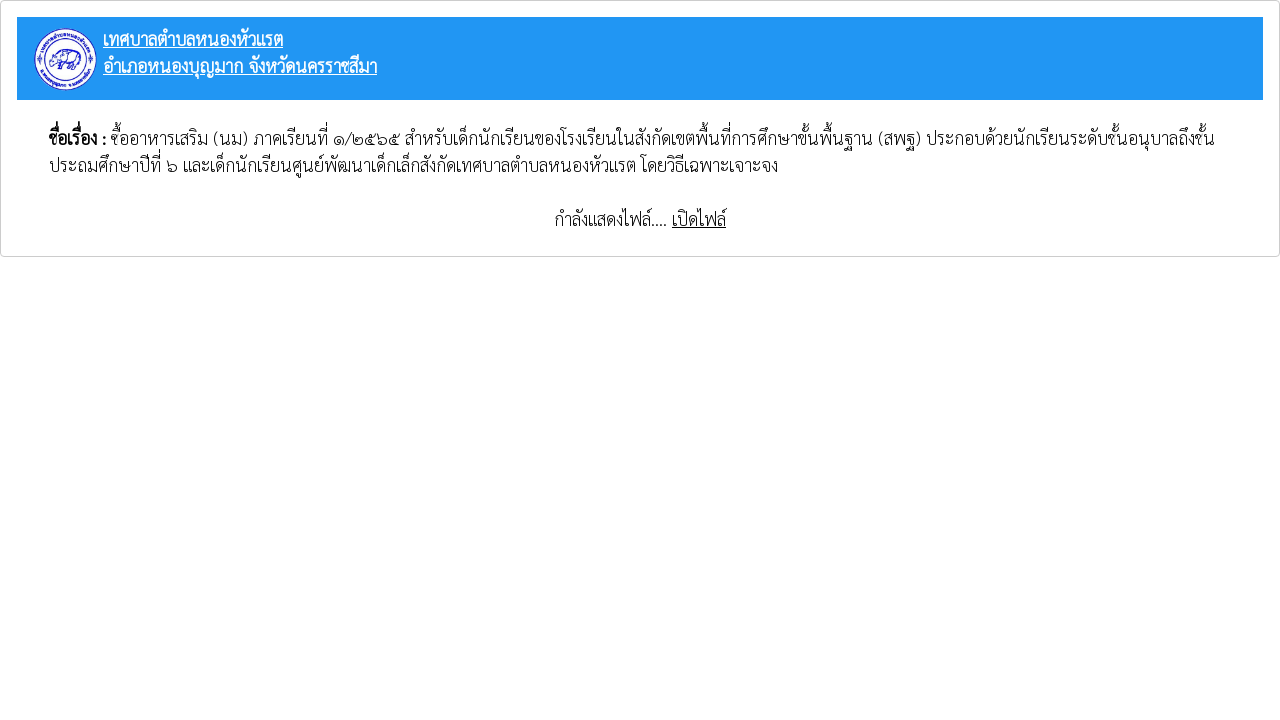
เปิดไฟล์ (699, 218)
